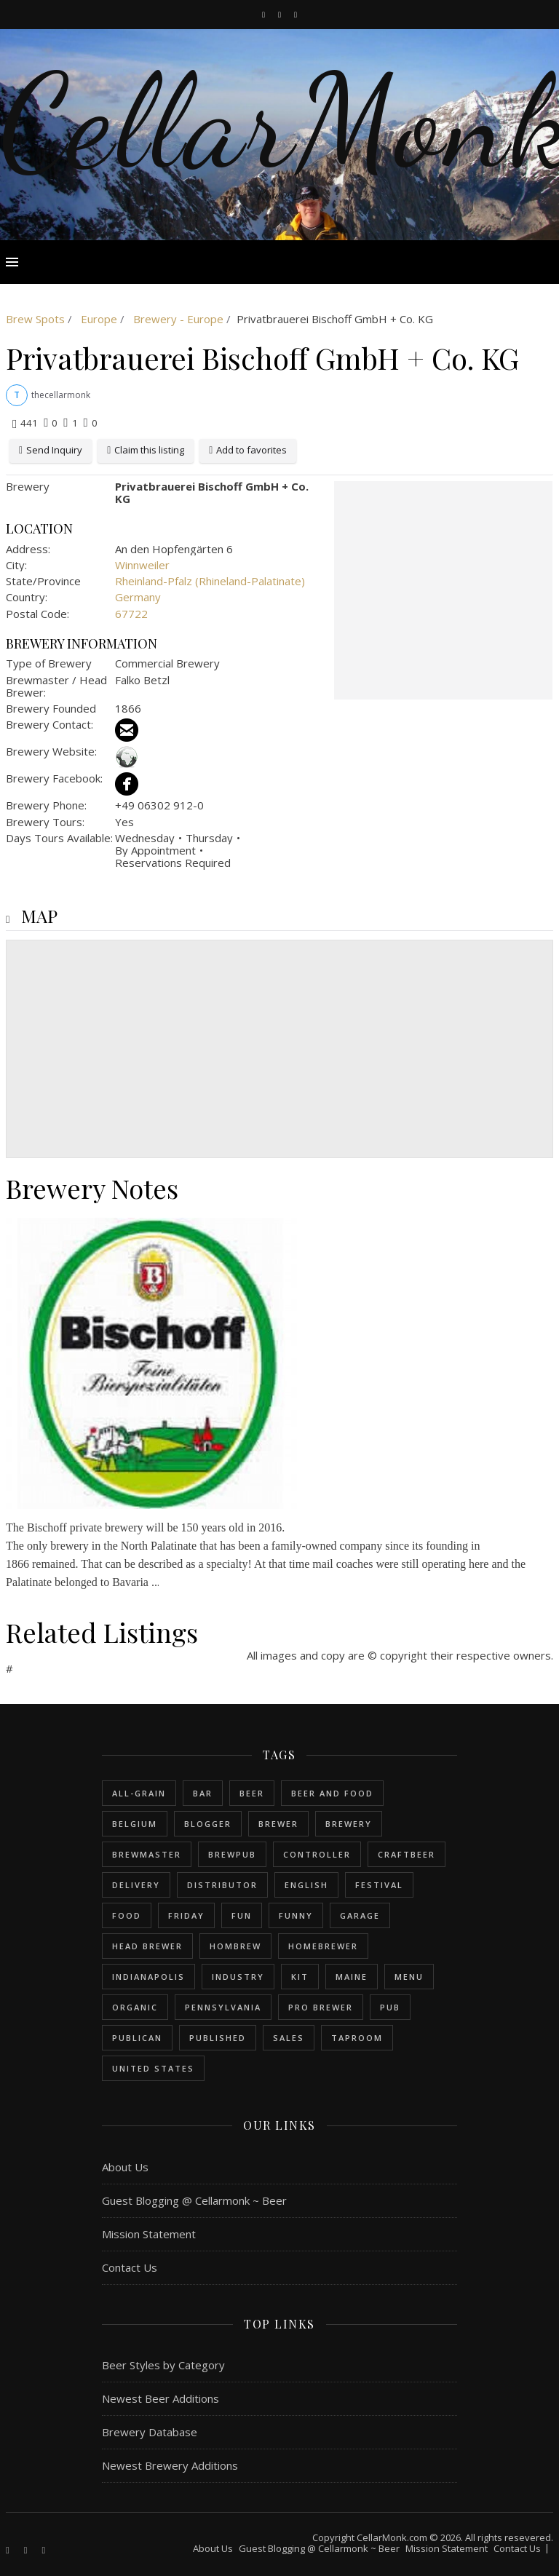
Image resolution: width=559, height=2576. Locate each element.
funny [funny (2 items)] (296, 1915)
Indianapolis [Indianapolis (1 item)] (148, 1976)
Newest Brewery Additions (170, 2465)
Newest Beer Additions (160, 2398)
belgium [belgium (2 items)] (134, 1823)
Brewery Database (149, 2432)
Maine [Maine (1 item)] (352, 1976)
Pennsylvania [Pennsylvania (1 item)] (223, 2007)
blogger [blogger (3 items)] (207, 1823)
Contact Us (129, 2267)
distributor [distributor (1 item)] (222, 1884)
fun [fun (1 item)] (241, 1915)
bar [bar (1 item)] (203, 1793)
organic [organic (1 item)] (135, 2007)
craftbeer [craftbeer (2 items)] (406, 1854)
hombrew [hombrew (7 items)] (235, 1946)
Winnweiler (142, 565)
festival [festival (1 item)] (379, 1884)
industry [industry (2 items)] (238, 1976)
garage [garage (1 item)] (360, 1915)
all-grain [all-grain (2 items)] (139, 1793)
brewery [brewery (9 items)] (348, 1823)
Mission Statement (149, 2234)
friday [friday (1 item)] (186, 1915)
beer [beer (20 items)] (251, 1793)
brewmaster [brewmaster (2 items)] (146, 1854)
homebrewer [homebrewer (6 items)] (323, 1946)
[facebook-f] (264, 14)
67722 (131, 613)
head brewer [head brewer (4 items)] (147, 1946)
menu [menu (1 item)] (409, 1976)
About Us (125, 2167)
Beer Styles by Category (163, 2365)
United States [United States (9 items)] (153, 2068)
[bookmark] (295, 14)
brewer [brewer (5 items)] (278, 1823)
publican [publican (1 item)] (137, 2037)
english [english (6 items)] (306, 1884)
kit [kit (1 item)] (300, 1976)
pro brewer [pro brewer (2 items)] (320, 2007)
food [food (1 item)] (126, 1915)
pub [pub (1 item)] (390, 2007)
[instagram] (280, 14)
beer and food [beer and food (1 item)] (332, 1793)
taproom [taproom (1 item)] (357, 2037)
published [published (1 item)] (217, 2037)
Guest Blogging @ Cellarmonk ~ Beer (194, 2200)
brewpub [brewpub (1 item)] (232, 1854)
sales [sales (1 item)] (288, 2037)
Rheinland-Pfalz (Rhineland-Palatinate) (210, 581)
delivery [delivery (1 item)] (136, 1884)
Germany (138, 597)
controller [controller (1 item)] (317, 1854)
